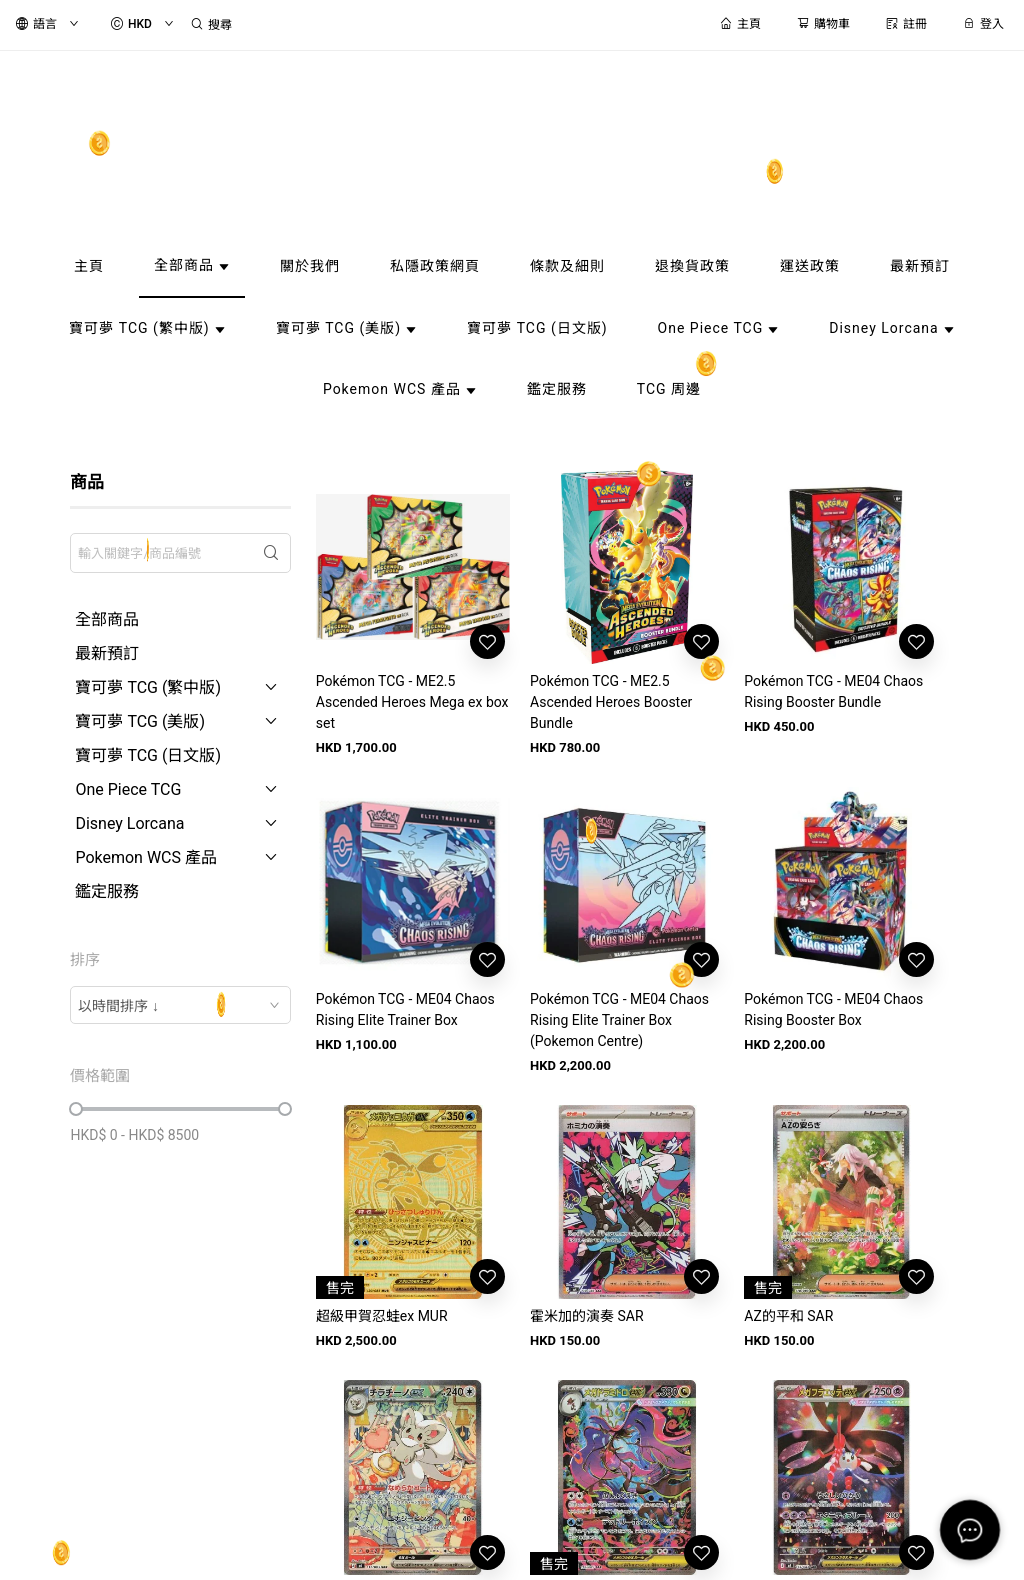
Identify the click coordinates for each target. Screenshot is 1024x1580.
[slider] (76, 1109)
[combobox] (180, 1005)
